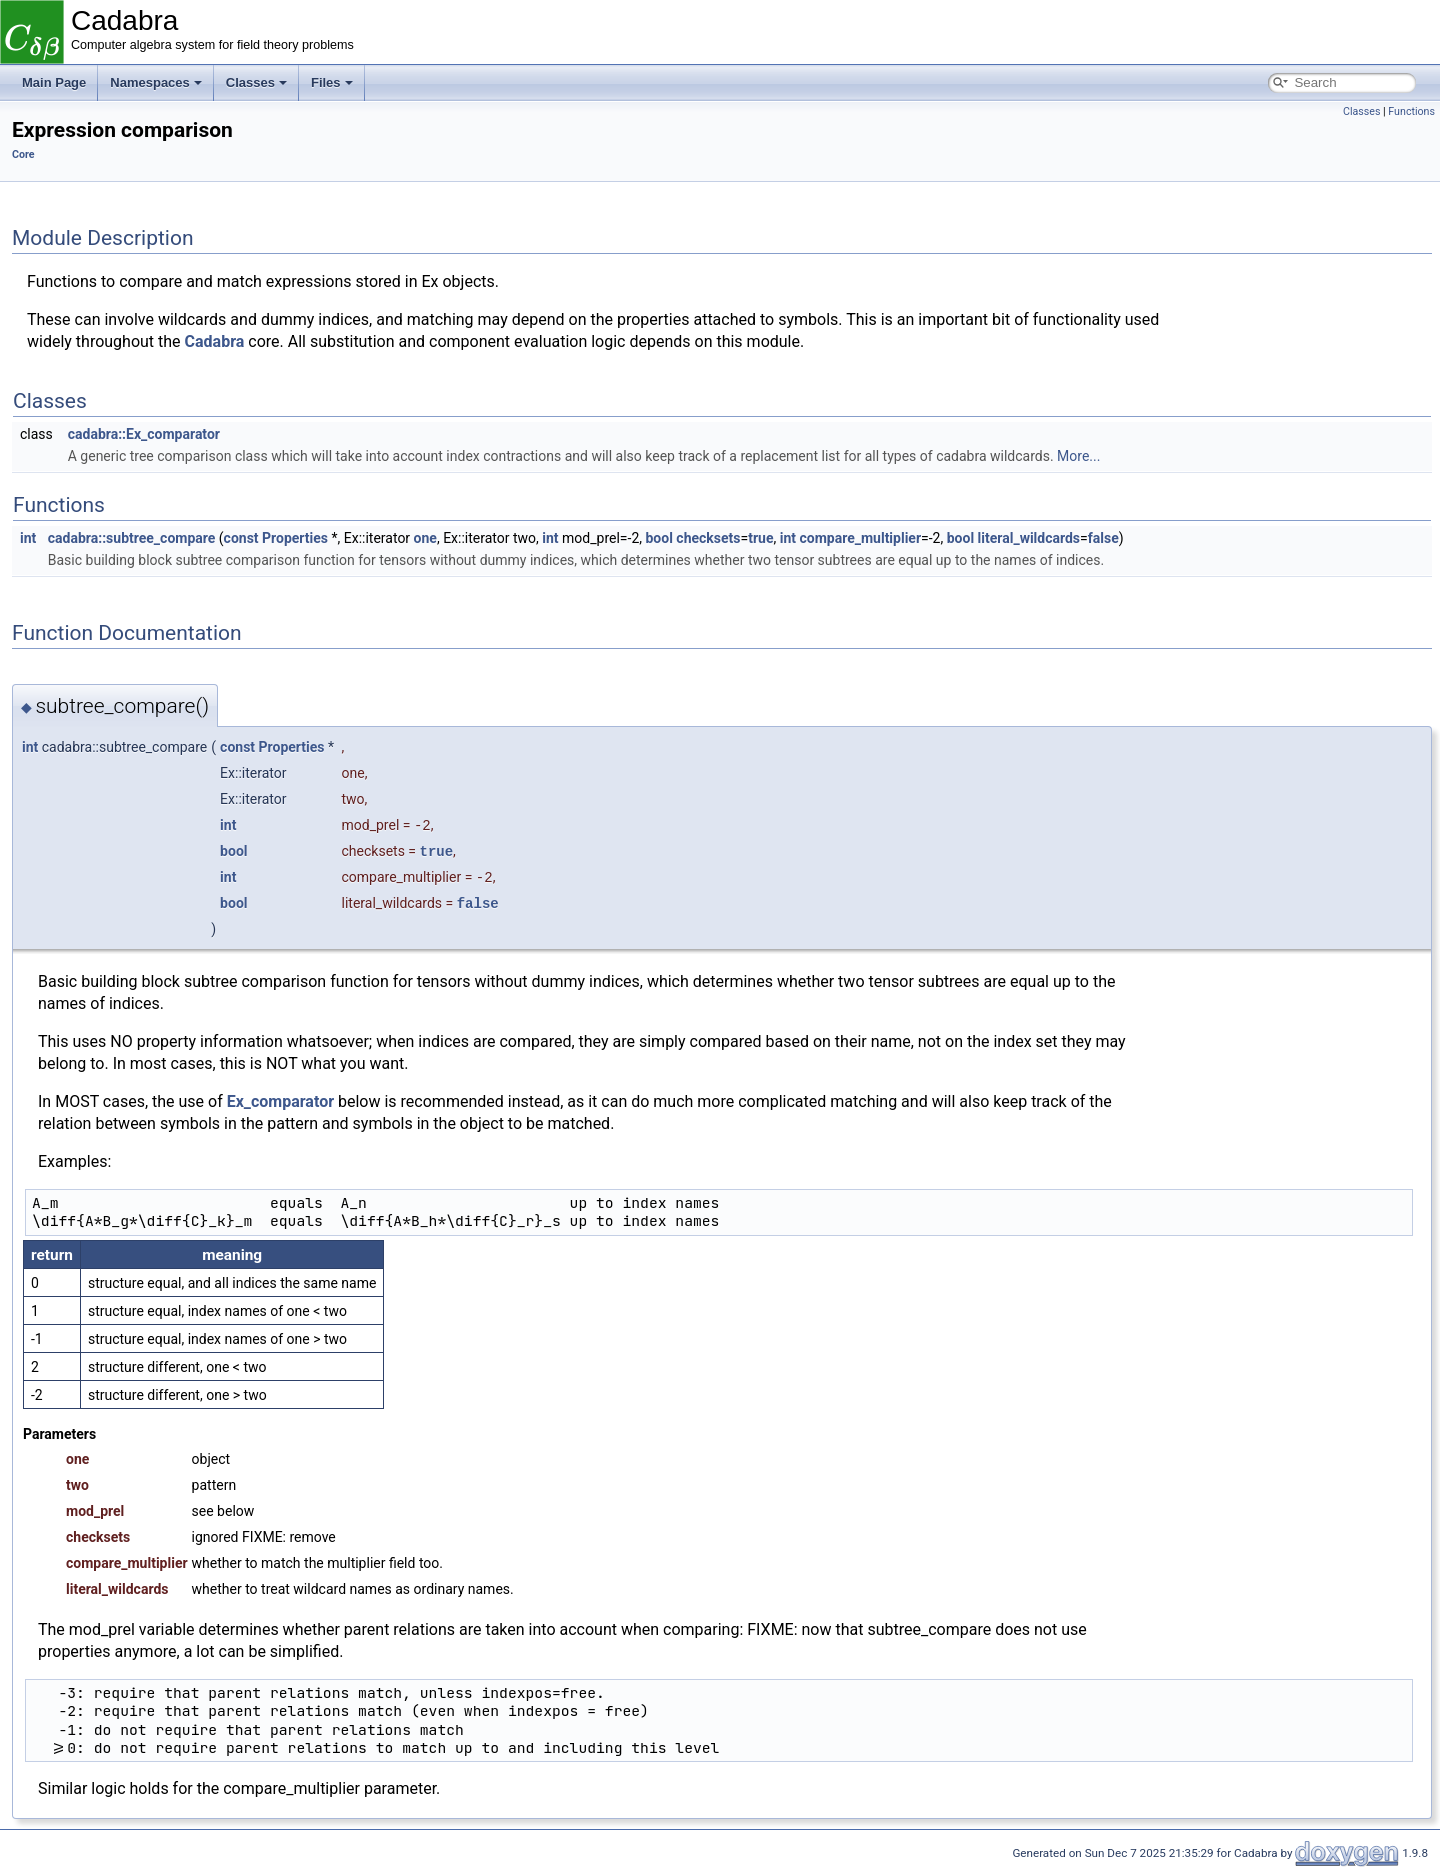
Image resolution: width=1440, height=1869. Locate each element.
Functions (1411, 111)
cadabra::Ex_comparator (144, 434)
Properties (295, 538)
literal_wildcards (1029, 538)
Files (332, 82)
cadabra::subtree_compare (132, 538)
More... (1078, 456)
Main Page (54, 82)
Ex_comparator (280, 1101)
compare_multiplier (860, 538)
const (241, 538)
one (425, 538)
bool (658, 538)
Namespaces (156, 82)
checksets (708, 538)
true (760, 538)
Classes (256, 82)
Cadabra (215, 341)
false (1103, 538)
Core (23, 154)
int (28, 538)
